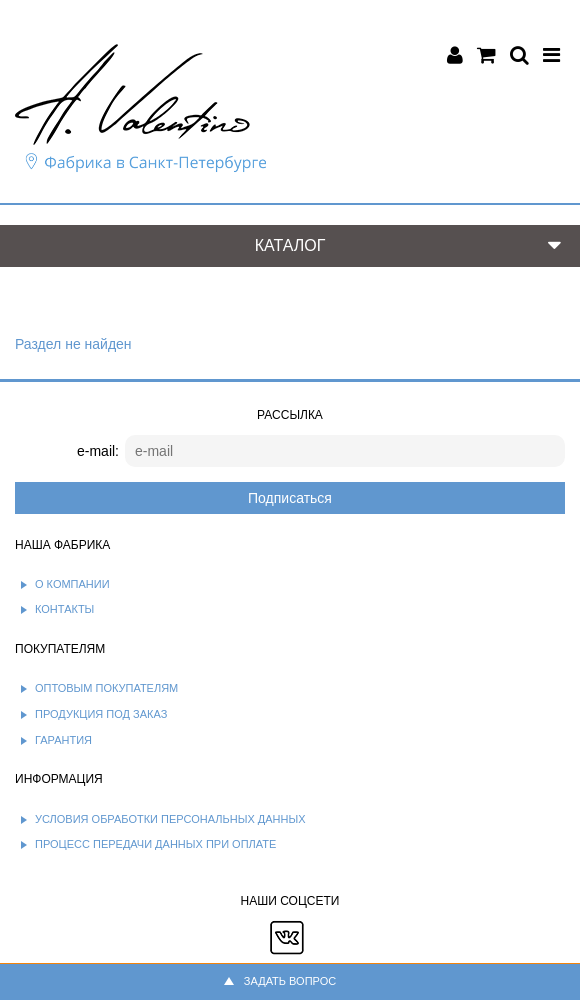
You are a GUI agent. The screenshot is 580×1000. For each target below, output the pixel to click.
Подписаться (290, 498)
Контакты (64, 609)
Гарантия (63, 740)
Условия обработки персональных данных (170, 819)
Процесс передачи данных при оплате (155, 844)
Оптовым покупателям (106, 688)
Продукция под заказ (101, 714)
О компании (72, 584)
